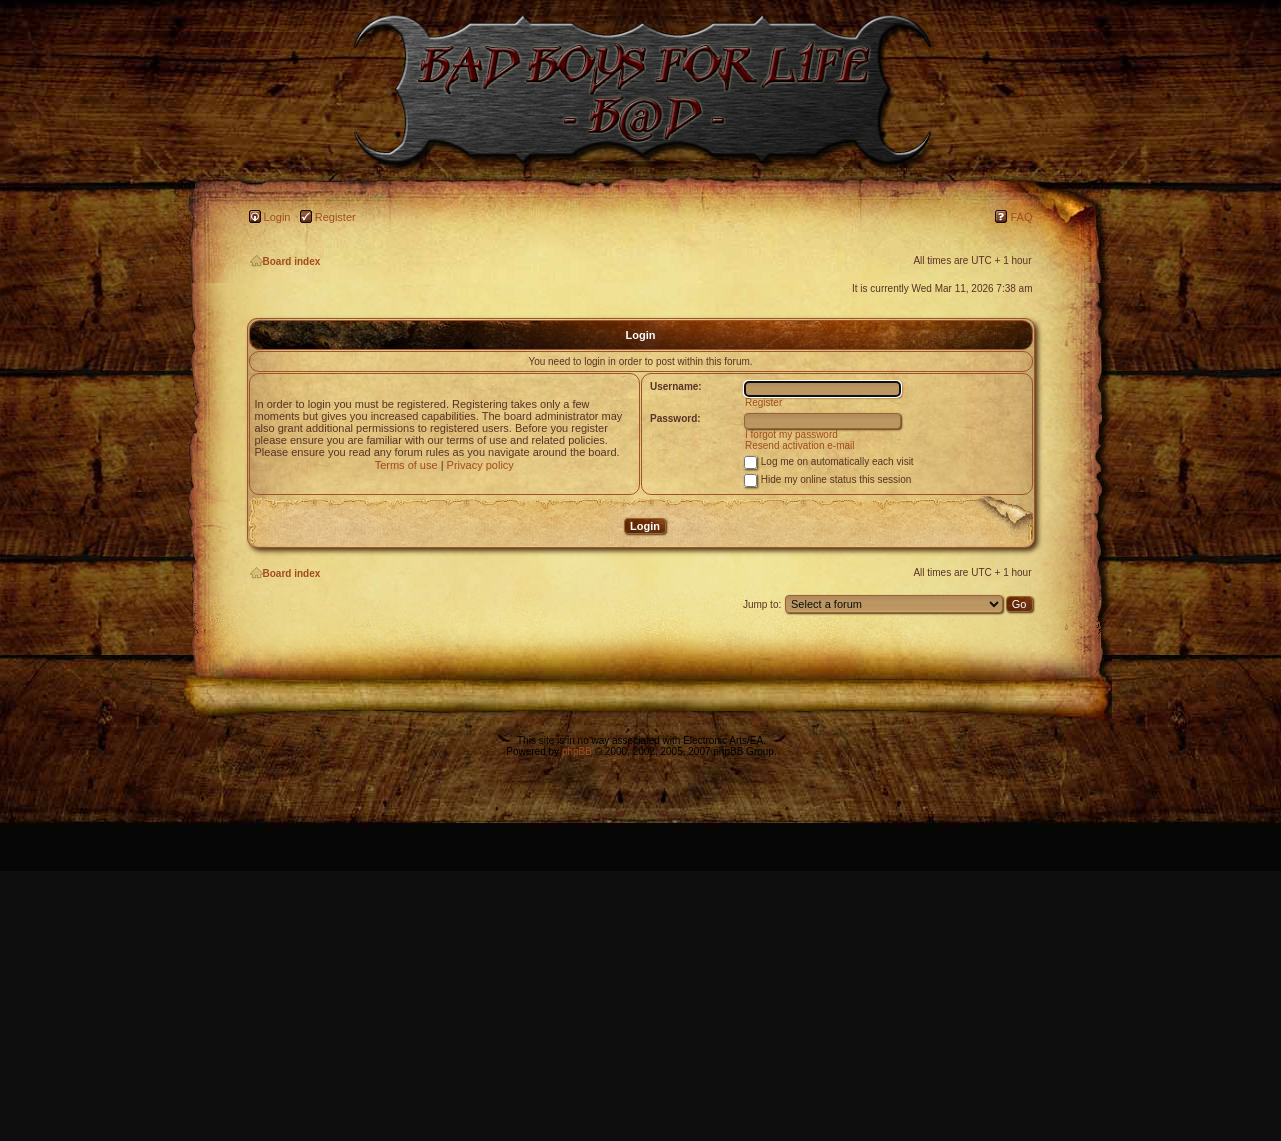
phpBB (577, 751)
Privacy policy (480, 465)
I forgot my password (791, 434)
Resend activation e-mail (800, 445)
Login (277, 217)
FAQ (1021, 217)
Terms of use (406, 465)
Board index (285, 261)
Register (335, 217)
